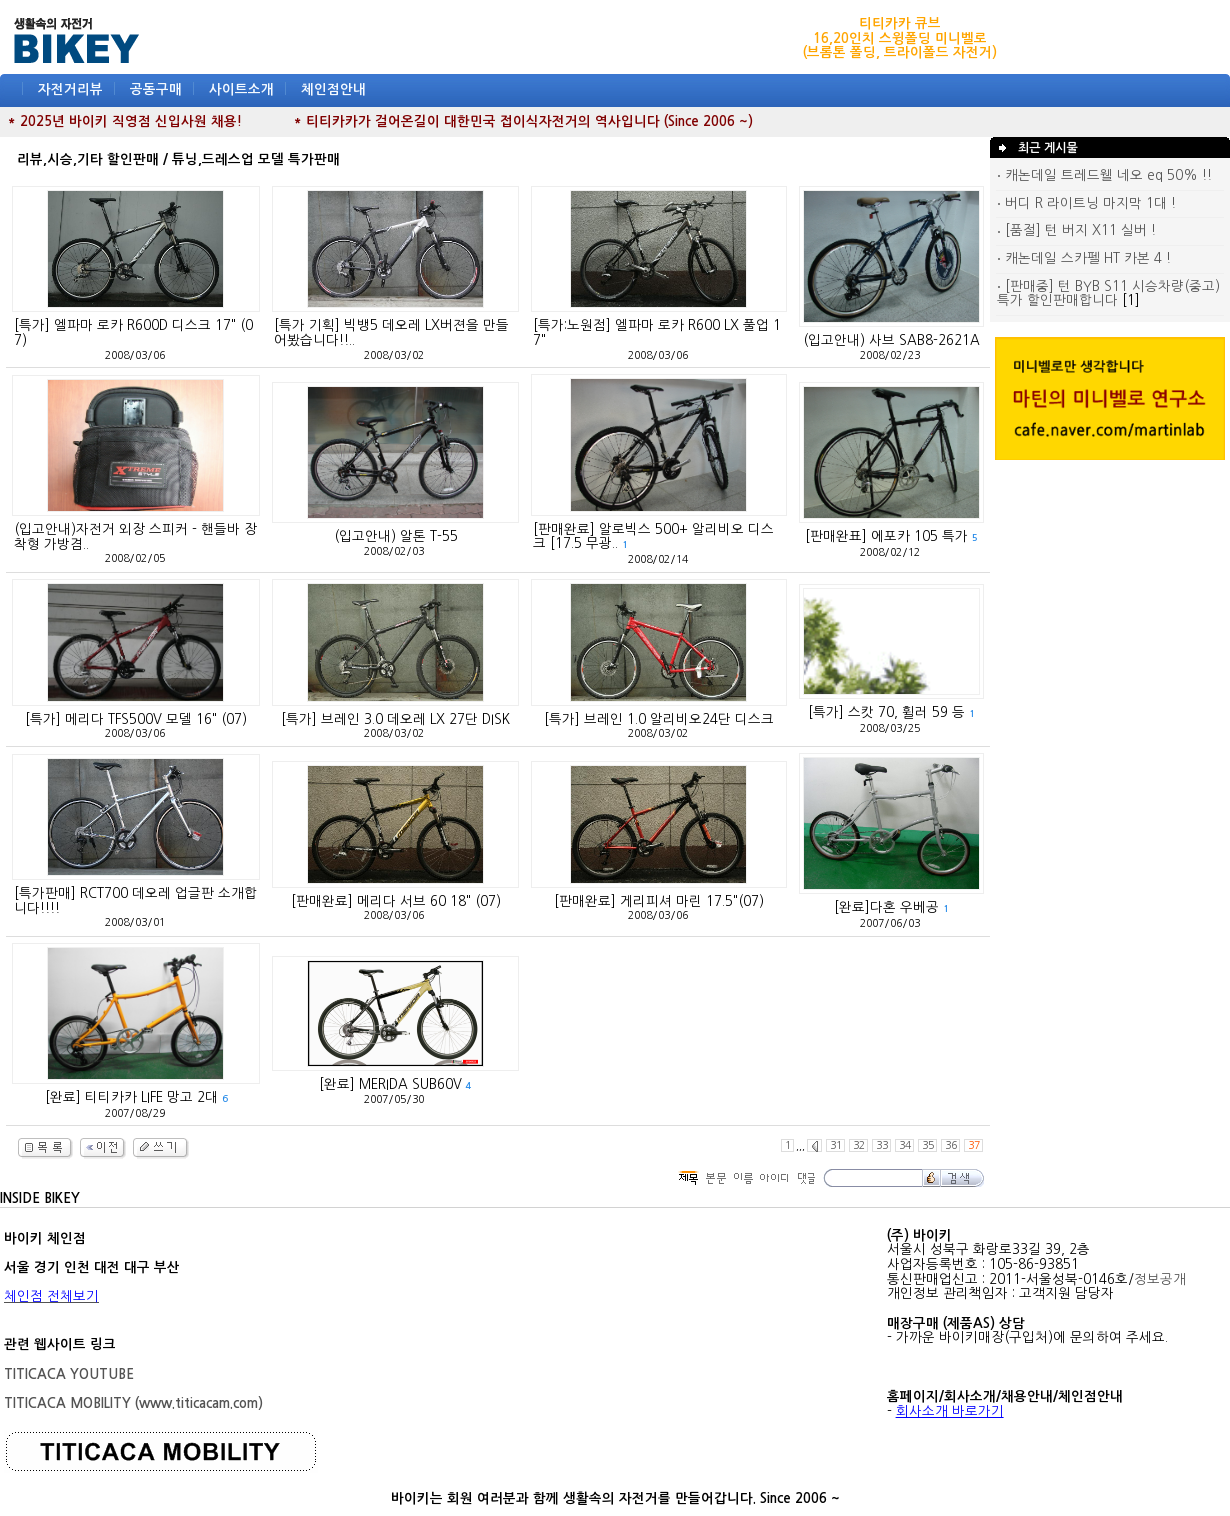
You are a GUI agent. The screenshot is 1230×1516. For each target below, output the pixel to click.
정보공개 (1160, 1279)
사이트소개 (241, 89)
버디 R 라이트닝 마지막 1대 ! (1086, 203)
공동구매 (156, 89)
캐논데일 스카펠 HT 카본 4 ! (1084, 258)
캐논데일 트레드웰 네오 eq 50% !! (1104, 175)
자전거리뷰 (70, 89)
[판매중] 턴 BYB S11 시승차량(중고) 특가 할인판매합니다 (1108, 294)
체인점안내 (333, 89)
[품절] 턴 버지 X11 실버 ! (1076, 230)
